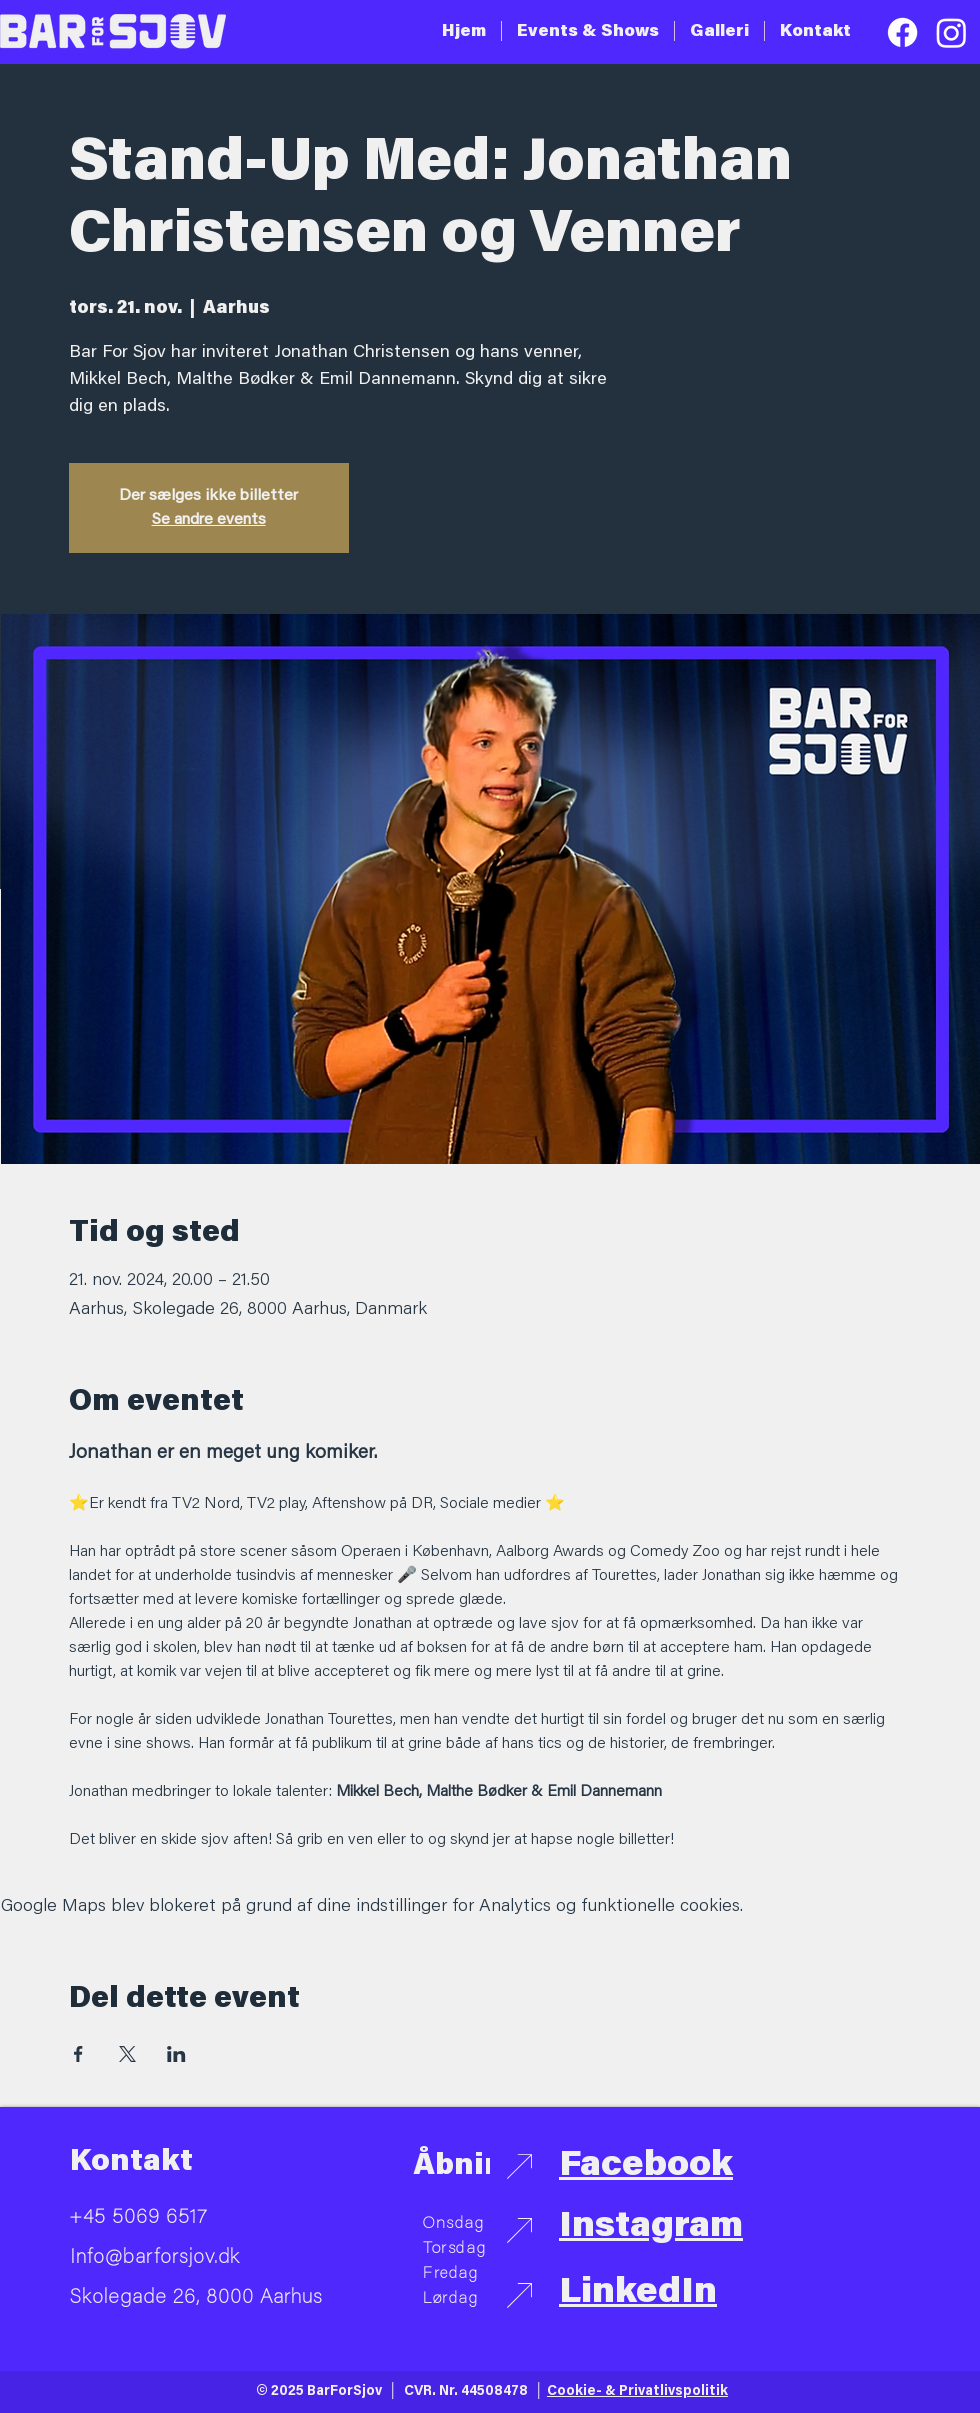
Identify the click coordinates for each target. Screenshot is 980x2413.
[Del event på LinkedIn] (176, 2054)
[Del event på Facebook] (78, 2054)
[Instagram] (951, 32)
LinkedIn (638, 2294)
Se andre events (209, 520)
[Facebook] (902, 32)
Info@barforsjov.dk (155, 2258)
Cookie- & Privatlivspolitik (637, 2392)
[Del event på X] (127, 2054)
